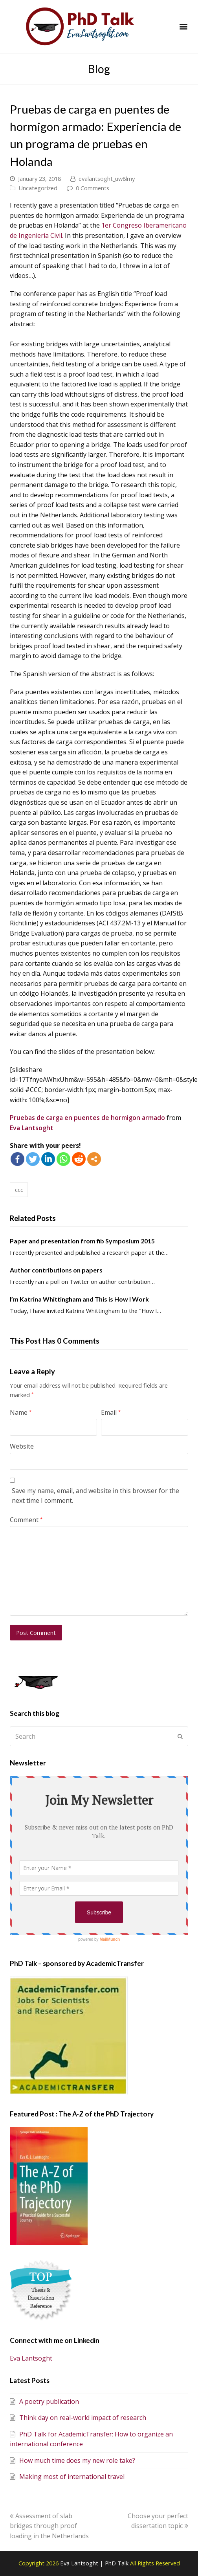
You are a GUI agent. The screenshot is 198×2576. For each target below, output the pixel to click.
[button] (183, 26)
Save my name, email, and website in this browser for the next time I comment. (95, 1495)
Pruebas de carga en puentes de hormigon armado (88, 1117)
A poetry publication (44, 2401)
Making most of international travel (67, 2476)
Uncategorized (37, 188)
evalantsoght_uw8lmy (107, 178)
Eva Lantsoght (31, 1127)
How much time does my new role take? (72, 2460)
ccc (19, 1189)
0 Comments (92, 188)
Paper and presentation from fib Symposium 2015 (82, 1241)
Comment (26, 1519)
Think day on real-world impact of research (78, 2417)
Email (111, 1412)
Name (20, 1412)
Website (22, 1446)
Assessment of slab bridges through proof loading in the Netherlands (49, 2526)
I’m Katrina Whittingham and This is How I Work (79, 1299)
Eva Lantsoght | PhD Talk (95, 2563)
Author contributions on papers (56, 1270)
